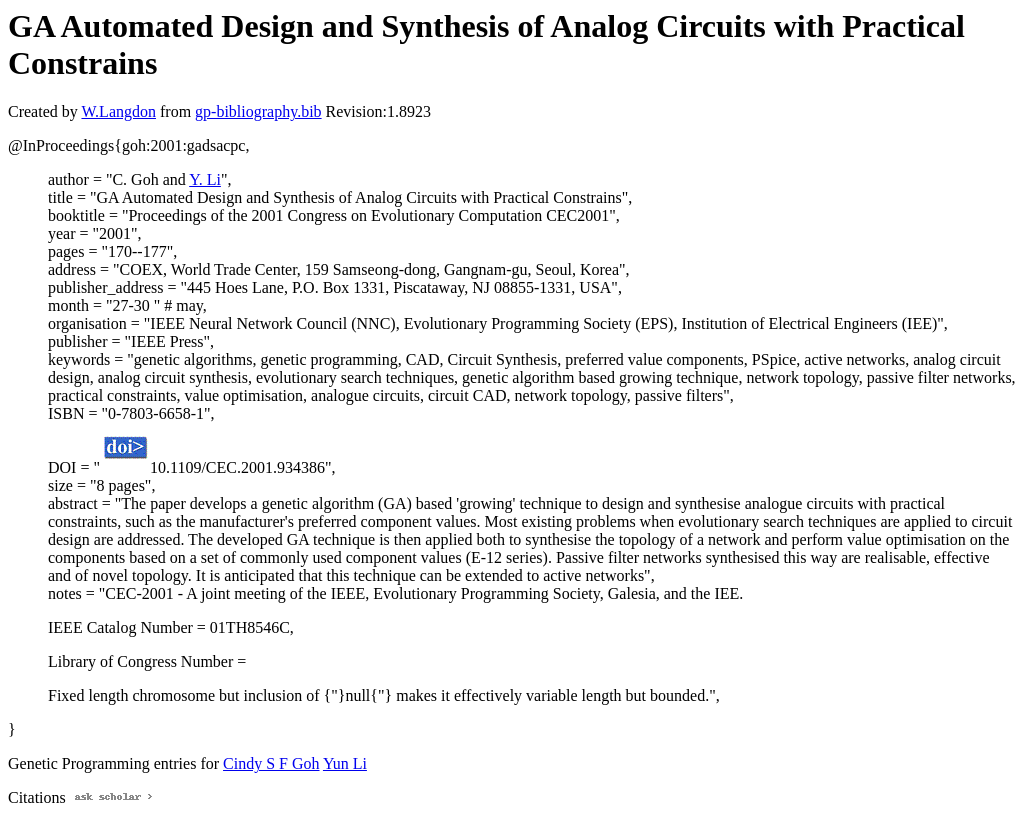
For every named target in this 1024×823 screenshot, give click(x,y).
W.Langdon (118, 111)
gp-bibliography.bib (258, 111)
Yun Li (345, 763)
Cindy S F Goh (271, 763)
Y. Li (205, 179)
